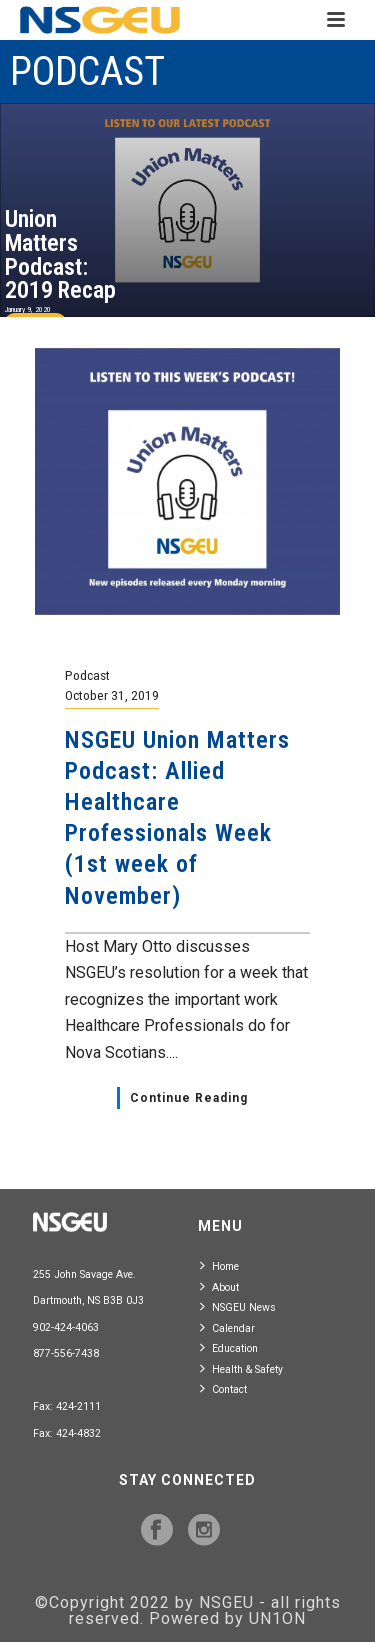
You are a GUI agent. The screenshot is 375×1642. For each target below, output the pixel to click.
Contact (223, 1388)
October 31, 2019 (112, 695)
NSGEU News (238, 1306)
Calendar (227, 1327)
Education (229, 1347)
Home (219, 1265)
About (219, 1286)
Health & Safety (241, 1368)
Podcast (87, 675)
